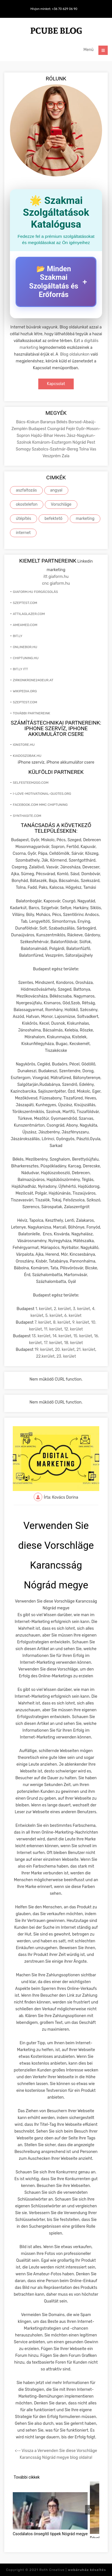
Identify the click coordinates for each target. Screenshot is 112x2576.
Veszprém (52, 456)
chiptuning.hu (26, 658)
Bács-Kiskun (28, 422)
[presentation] (90, 2510)
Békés (62, 422)
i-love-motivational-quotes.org (42, 794)
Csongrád (56, 428)
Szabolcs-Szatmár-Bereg (55, 449)
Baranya (48, 422)
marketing (85, 518)
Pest (91, 442)
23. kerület (66, 1356)
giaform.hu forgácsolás (35, 592)
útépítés (23, 518)
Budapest (38, 428)
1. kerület (43, 1308)
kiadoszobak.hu (27, 756)
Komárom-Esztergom (52, 442)
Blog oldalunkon (75, 354)
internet (23, 532)
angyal (56, 490)
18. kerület (73, 1342)
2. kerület (62, 1308)
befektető (53, 518)
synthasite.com (27, 816)
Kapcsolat (56, 383)
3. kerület (81, 1308)
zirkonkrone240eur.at (33, 680)
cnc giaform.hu (56, 583)
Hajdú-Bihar (42, 435)
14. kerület (61, 1336)
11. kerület (53, 1329)
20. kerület (65, 1349)
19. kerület (43, 1349)
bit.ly (17, 636)
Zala (65, 456)
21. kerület (86, 1349)
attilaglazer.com (29, 614)
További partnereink (31, 713)
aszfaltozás (26, 490)
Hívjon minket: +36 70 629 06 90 (53, 9)
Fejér (71, 428)
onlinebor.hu (25, 647)
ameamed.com (25, 625)
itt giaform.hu (56, 576)
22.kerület (45, 1356)
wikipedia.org (25, 691)
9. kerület (80, 1322)
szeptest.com (25, 603)
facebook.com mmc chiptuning (40, 805)
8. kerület (61, 1322)
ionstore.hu (24, 745)
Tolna (84, 449)
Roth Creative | (72, 2570)
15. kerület (82, 1336)
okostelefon (26, 504)
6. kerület (73, 1315)
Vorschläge (61, 504)
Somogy (24, 449)
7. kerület (43, 1322)
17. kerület (53, 1342)
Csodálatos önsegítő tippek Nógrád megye (50, 2534)
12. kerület (73, 1329)
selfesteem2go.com (30, 783)
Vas (93, 449)
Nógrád (80, 442)
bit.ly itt (20, 669)
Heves (60, 435)
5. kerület (53, 1315)
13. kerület (40, 1336)
